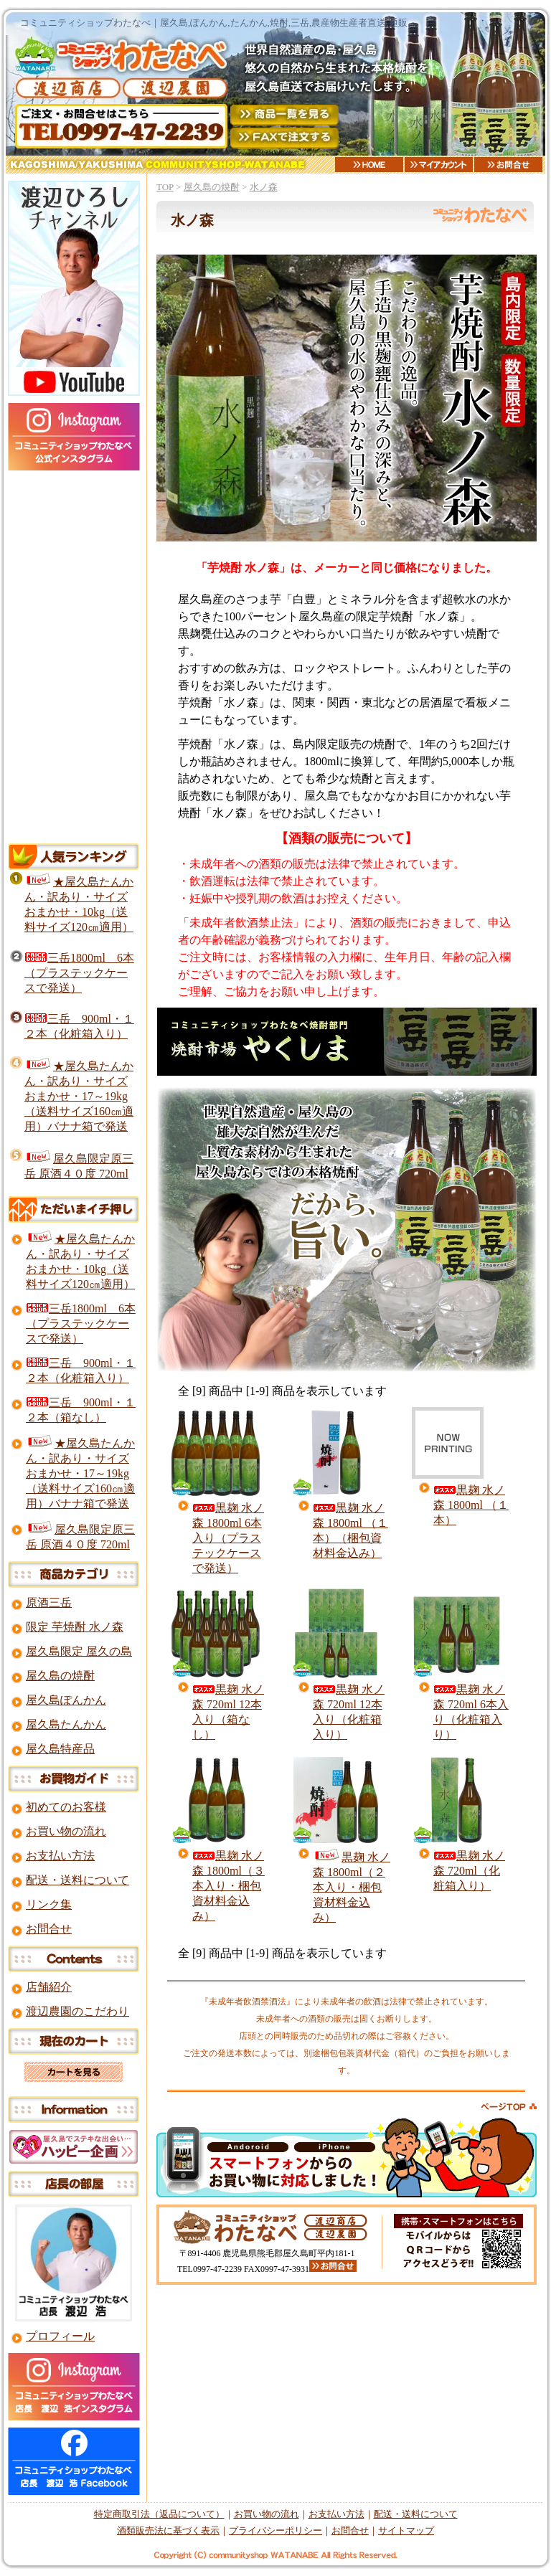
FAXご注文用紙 (284, 138)
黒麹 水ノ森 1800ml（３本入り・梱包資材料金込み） (228, 1886)
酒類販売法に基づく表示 (168, 2530)
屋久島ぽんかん (66, 1700)
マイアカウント (439, 164)
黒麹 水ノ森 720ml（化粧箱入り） (469, 1871)
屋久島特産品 (60, 1749)
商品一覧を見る (284, 115)
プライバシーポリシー (275, 2530)
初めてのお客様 (66, 1807)
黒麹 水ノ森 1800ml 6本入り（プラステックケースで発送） (228, 1538)
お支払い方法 (60, 1856)
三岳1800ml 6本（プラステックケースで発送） (79, 973)
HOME (369, 164)
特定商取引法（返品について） (159, 2514)
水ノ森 (264, 186)
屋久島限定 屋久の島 (79, 1651)
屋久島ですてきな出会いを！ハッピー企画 (73, 2147)
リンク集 (49, 1904)
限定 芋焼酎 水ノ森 (74, 1627)
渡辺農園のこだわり (77, 2011)
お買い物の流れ (66, 1831)
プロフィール (60, 2336)
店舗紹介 (49, 1987)
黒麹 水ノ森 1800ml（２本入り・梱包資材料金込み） (351, 1887)
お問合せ (508, 164)
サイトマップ (406, 2530)
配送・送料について (77, 1880)
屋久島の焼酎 (212, 186)
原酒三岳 (49, 1602)
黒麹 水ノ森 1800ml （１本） (471, 1505)
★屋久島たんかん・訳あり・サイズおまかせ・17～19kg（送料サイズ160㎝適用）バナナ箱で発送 (78, 1096)
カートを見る (73, 2072)
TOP (165, 186)
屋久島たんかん (66, 1724)
